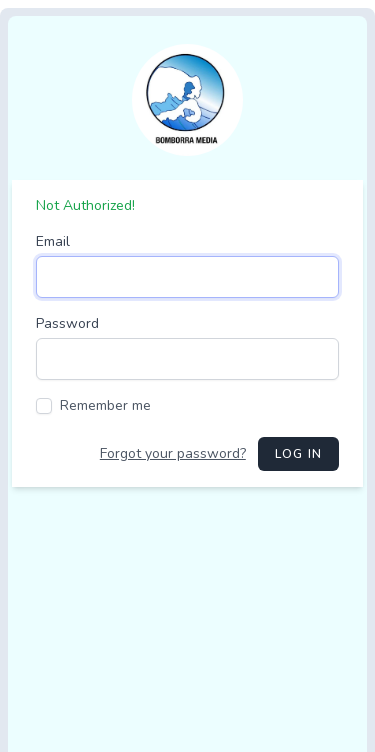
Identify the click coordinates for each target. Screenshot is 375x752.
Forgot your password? (173, 453)
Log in (298, 454)
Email (53, 241)
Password (67, 323)
